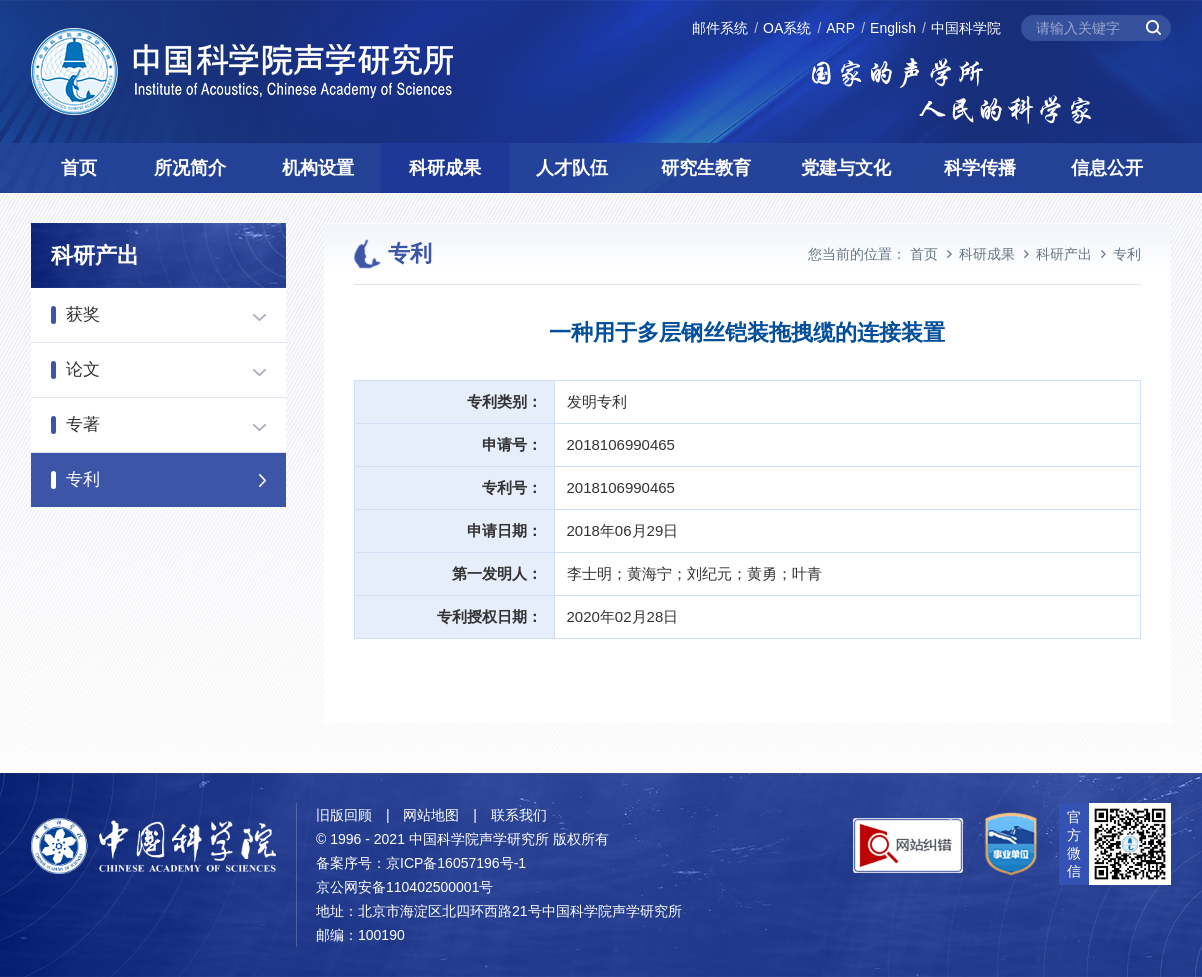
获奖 (83, 314)
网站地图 (431, 815)
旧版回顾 (344, 815)
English (893, 28)
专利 (83, 479)
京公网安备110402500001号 (404, 887)
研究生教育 (706, 168)
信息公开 (1107, 168)
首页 (79, 168)
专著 (83, 424)
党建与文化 (846, 168)
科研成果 (445, 168)
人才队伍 (572, 168)
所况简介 (190, 168)
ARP (840, 28)
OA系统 (787, 28)
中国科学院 (966, 28)
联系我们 (519, 815)
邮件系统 (720, 28)
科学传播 (980, 168)
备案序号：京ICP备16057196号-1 (421, 863)
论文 (83, 369)
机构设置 (318, 168)
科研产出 (1064, 254)
